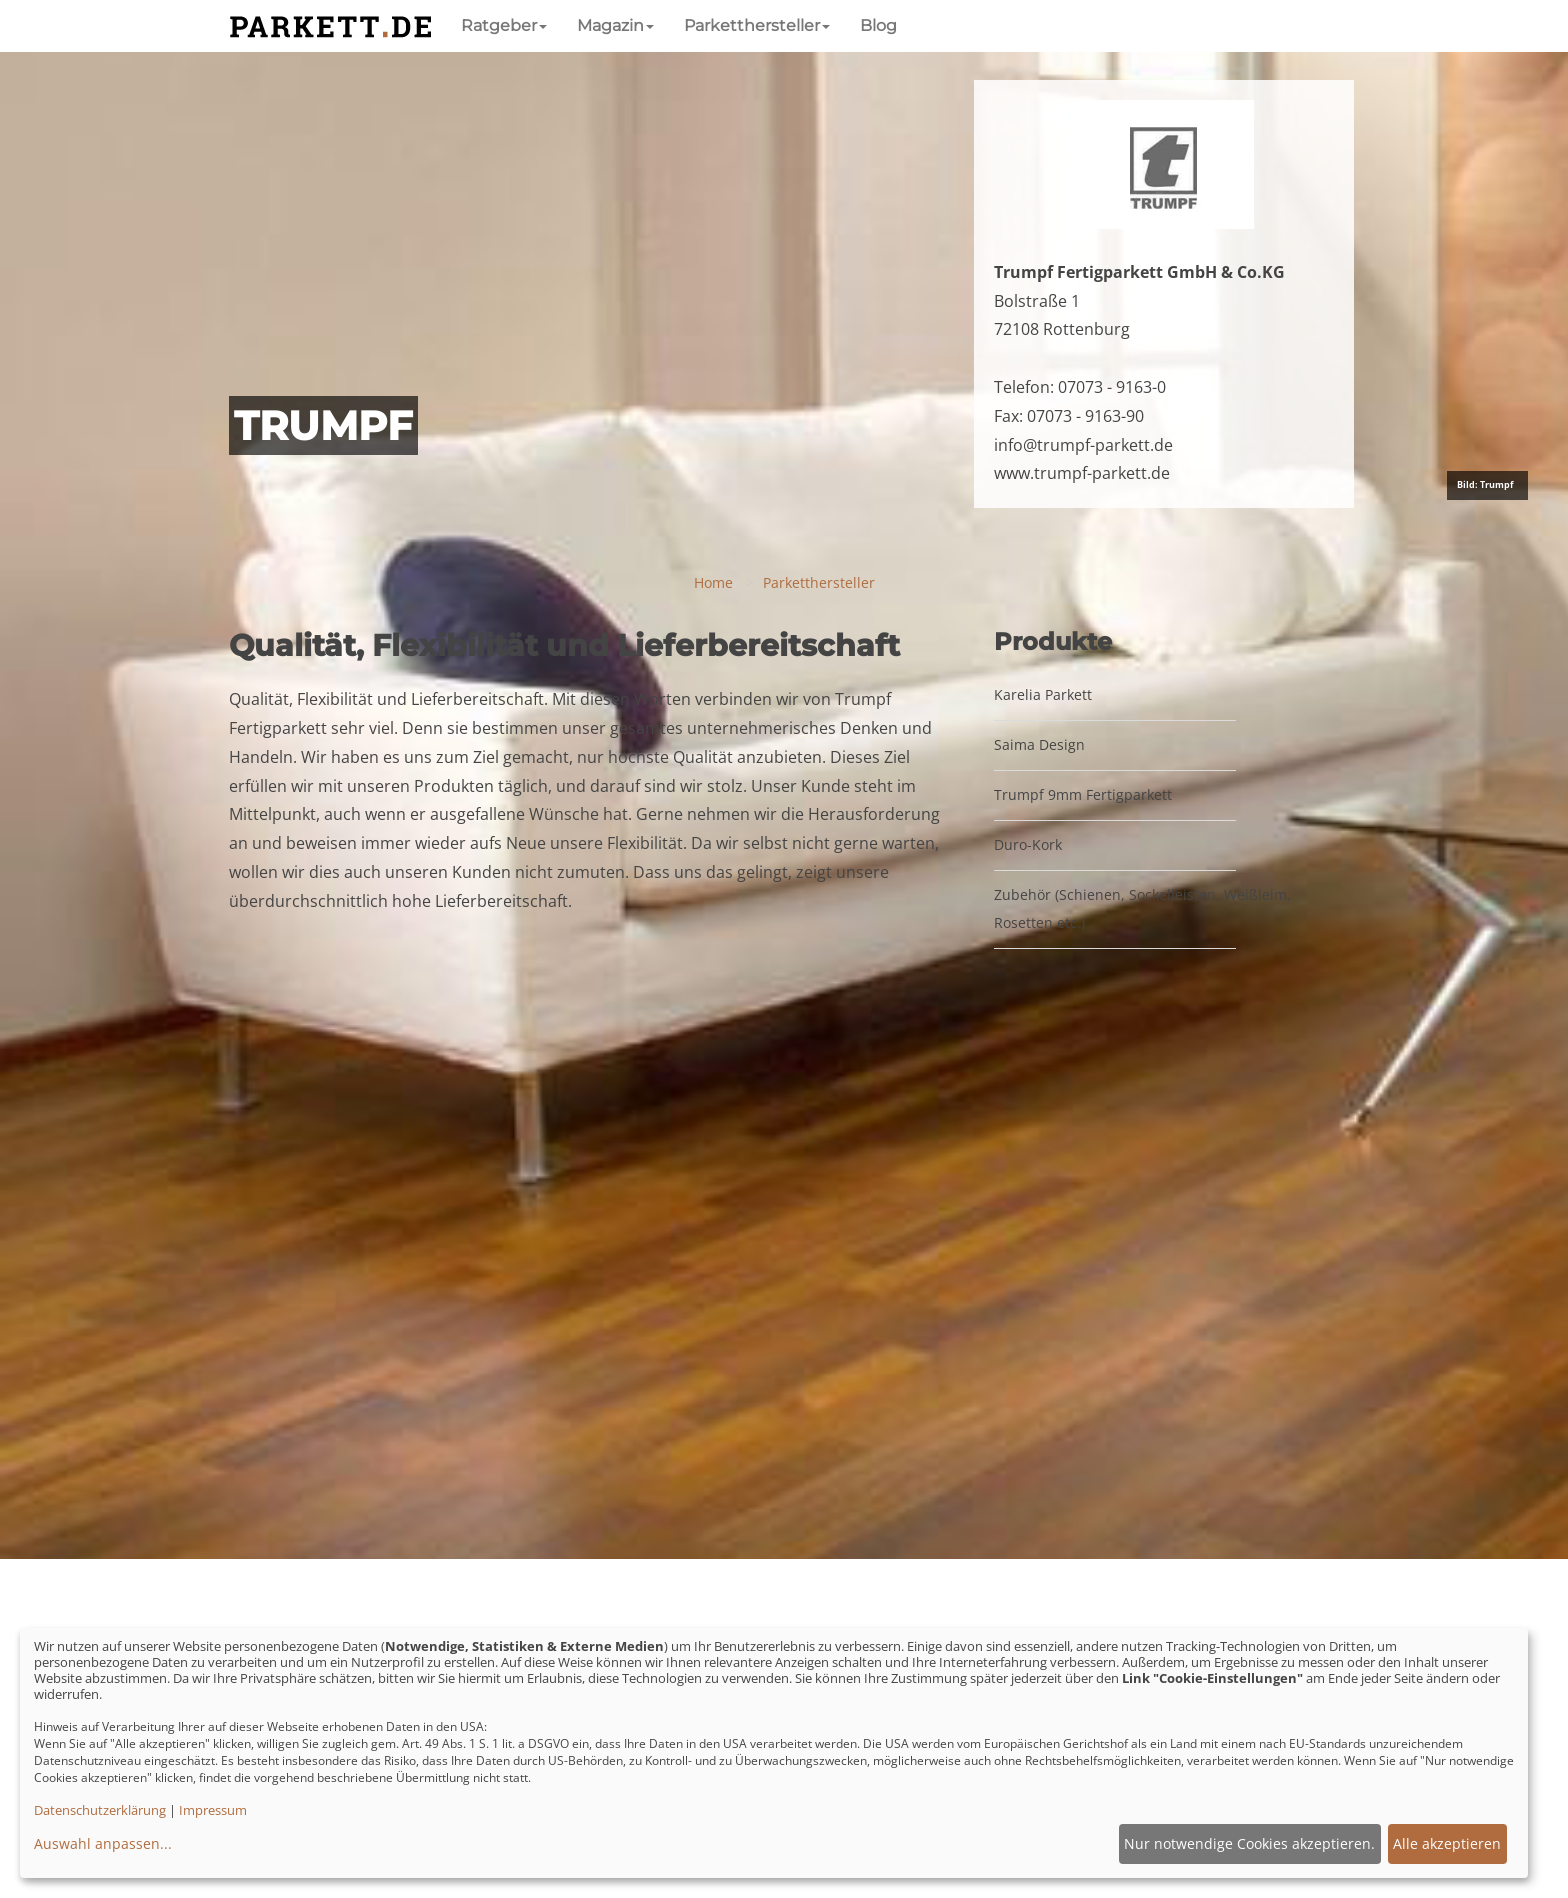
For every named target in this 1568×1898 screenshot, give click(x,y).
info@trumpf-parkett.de (1083, 445)
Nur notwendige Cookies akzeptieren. (1249, 1843)
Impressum (213, 1810)
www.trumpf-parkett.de (1082, 473)
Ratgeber (504, 25)
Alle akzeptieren (1447, 1843)
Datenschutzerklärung (100, 1810)
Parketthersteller (757, 25)
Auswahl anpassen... (103, 1843)
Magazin (615, 25)
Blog (878, 25)
